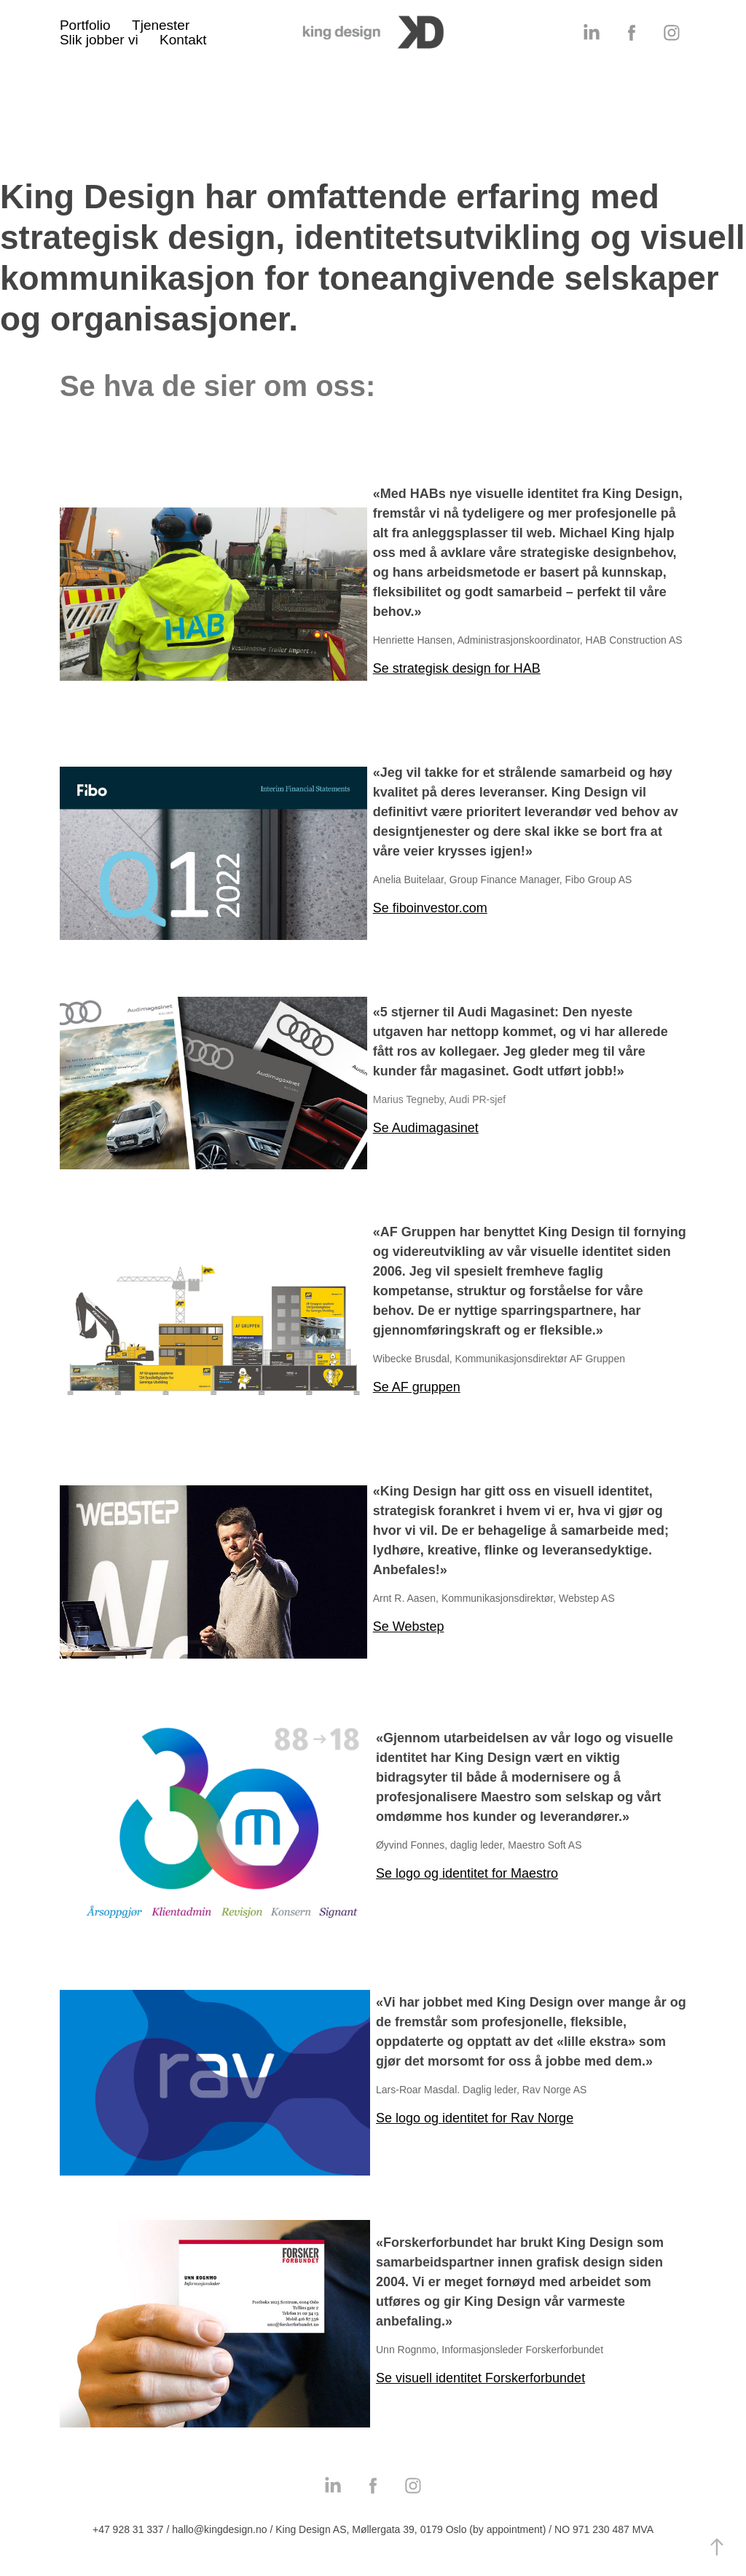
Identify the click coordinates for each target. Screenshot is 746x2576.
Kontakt (183, 39)
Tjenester (160, 25)
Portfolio (85, 25)
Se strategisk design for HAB (457, 668)
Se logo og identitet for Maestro (467, 1873)
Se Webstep (408, 1626)
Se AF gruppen (416, 1387)
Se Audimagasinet (426, 1128)
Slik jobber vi (99, 39)
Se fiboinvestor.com (430, 908)
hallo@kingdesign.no (219, 2529)
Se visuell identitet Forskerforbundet (480, 2378)
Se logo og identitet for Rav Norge (474, 2118)
